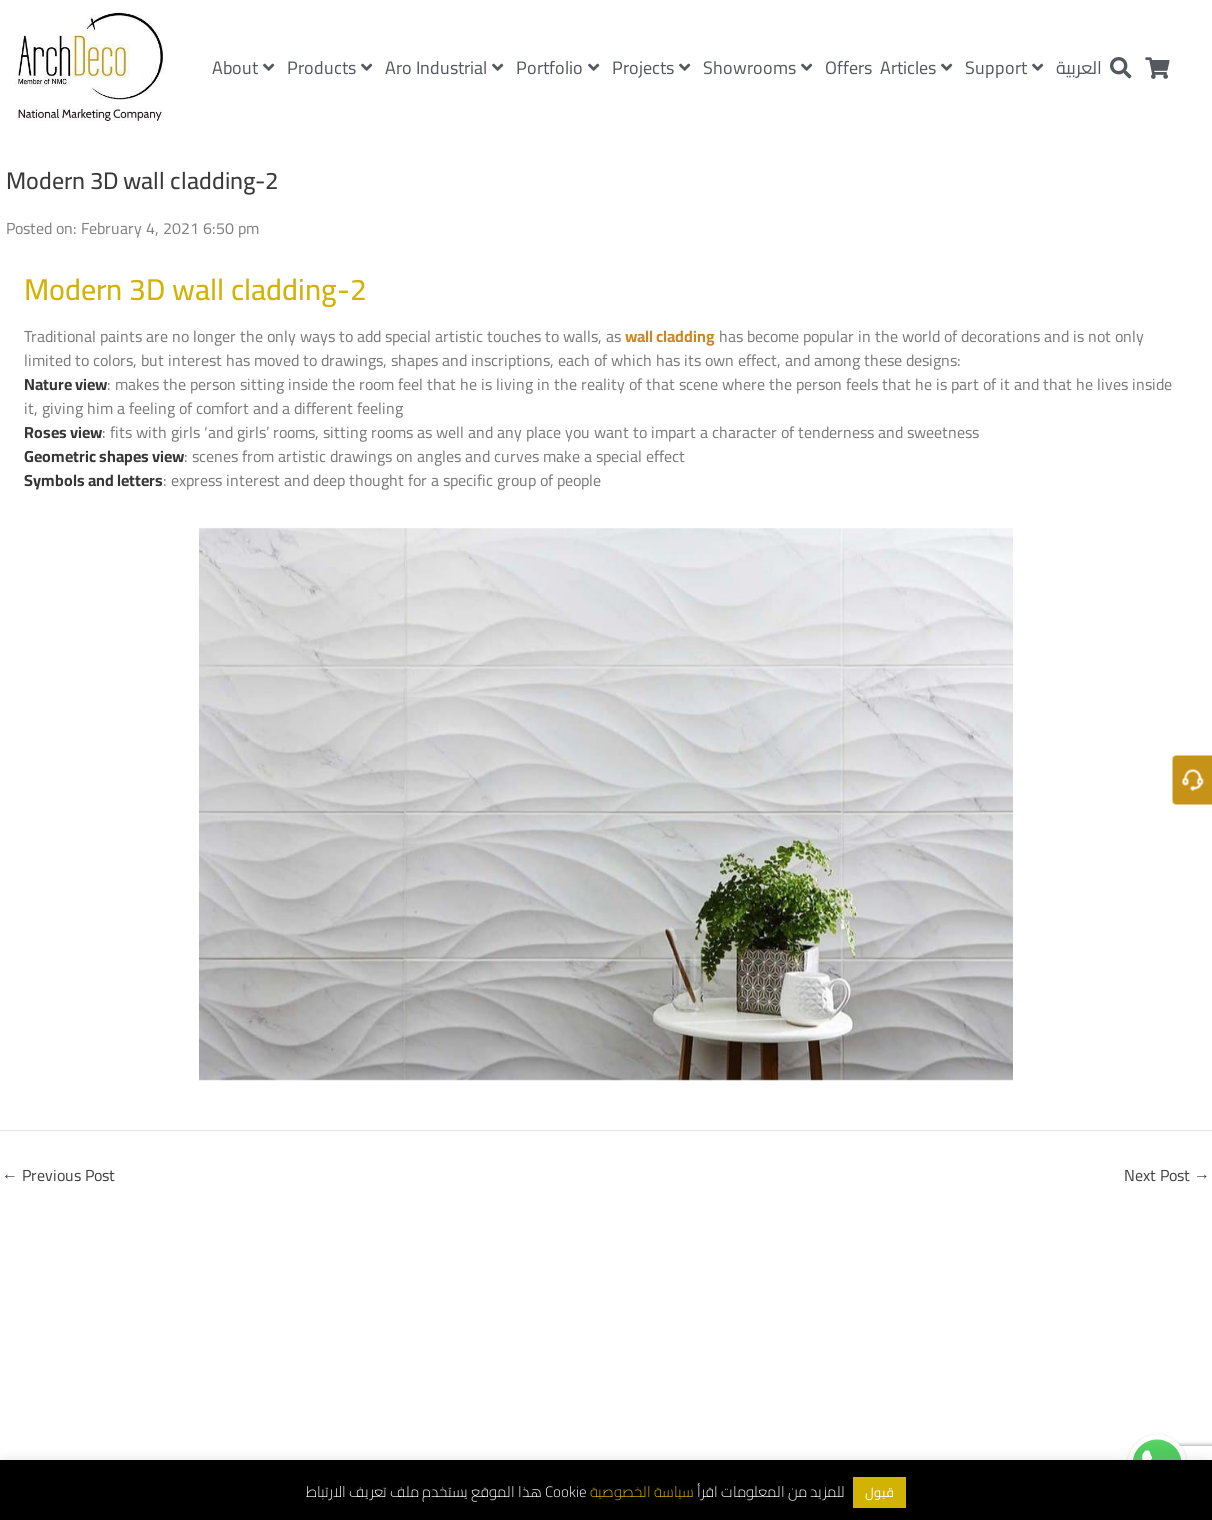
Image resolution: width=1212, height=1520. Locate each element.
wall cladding (670, 336)
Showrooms (757, 67)
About (243, 67)
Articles (916, 67)
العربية (1079, 67)
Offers (848, 67)
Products (329, 67)
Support (1004, 67)
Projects (651, 67)
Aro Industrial (444, 67)
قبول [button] (879, 1492)
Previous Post (58, 1175)
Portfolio (557, 67)
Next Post (1167, 1175)
